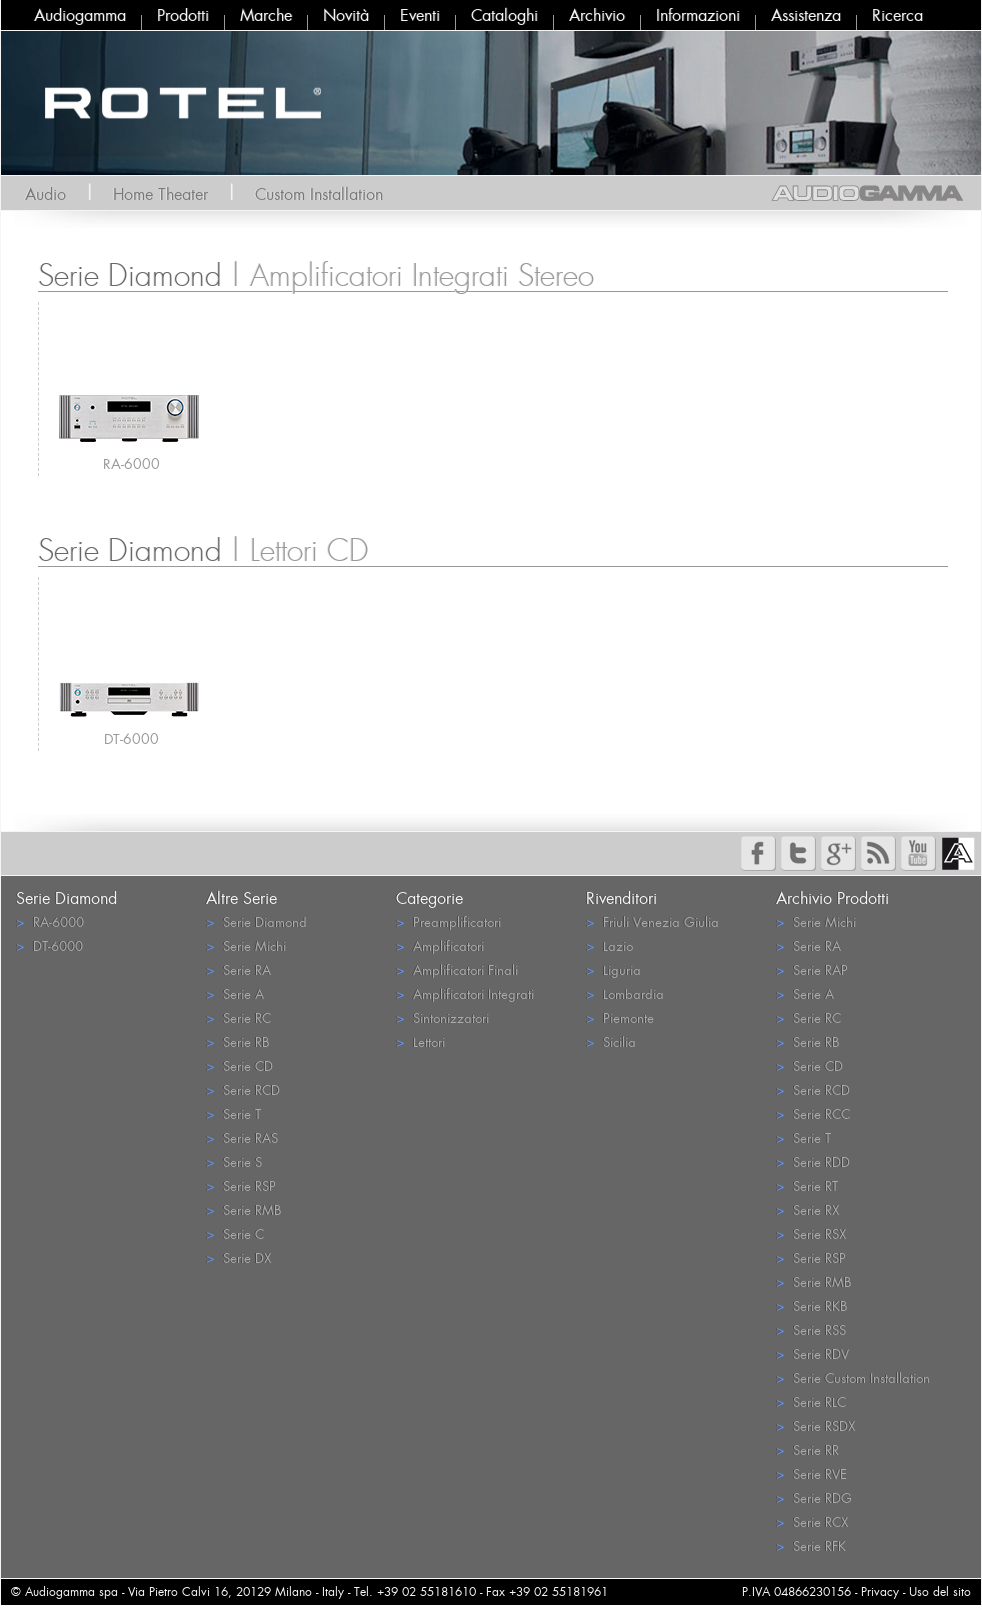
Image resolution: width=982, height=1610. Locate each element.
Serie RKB (811, 1305)
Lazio (609, 945)
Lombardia (625, 993)
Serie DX (238, 1257)
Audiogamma (80, 15)
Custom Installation (319, 194)
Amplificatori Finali (457, 969)
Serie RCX (812, 1521)
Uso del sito (940, 1591)
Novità (346, 15)
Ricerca (897, 15)
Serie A (235, 993)
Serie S (234, 1161)
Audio (45, 194)
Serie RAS (242, 1137)
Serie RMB (243, 1209)
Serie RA (238, 969)
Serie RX (807, 1209)
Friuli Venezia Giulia (652, 921)
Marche (266, 15)
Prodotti (183, 15)
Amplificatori (440, 945)
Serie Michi (246, 945)
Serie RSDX (815, 1425)
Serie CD (239, 1065)
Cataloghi (504, 15)
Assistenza (806, 15)
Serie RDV (812, 1353)
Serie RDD (813, 1161)
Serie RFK (811, 1545)
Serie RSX (811, 1233)
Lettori (420, 1041)
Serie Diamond (256, 921)
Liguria (613, 969)
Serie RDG (814, 1497)
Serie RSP (241, 1185)
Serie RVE (811, 1473)
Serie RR (807, 1449)
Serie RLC (811, 1401)
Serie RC (238, 1017)
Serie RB (237, 1041)
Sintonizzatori (442, 1017)
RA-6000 (131, 463)
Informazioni (698, 15)
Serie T (233, 1113)
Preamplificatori (448, 921)
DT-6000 (131, 738)
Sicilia (611, 1041)
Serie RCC (813, 1113)
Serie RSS (811, 1329)
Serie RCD (243, 1089)
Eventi (420, 15)
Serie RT (807, 1185)
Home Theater (160, 194)
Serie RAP (812, 969)
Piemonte (620, 1017)
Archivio (597, 15)
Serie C (235, 1233)
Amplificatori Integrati (465, 993)
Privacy (880, 1591)
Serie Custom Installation (853, 1377)
